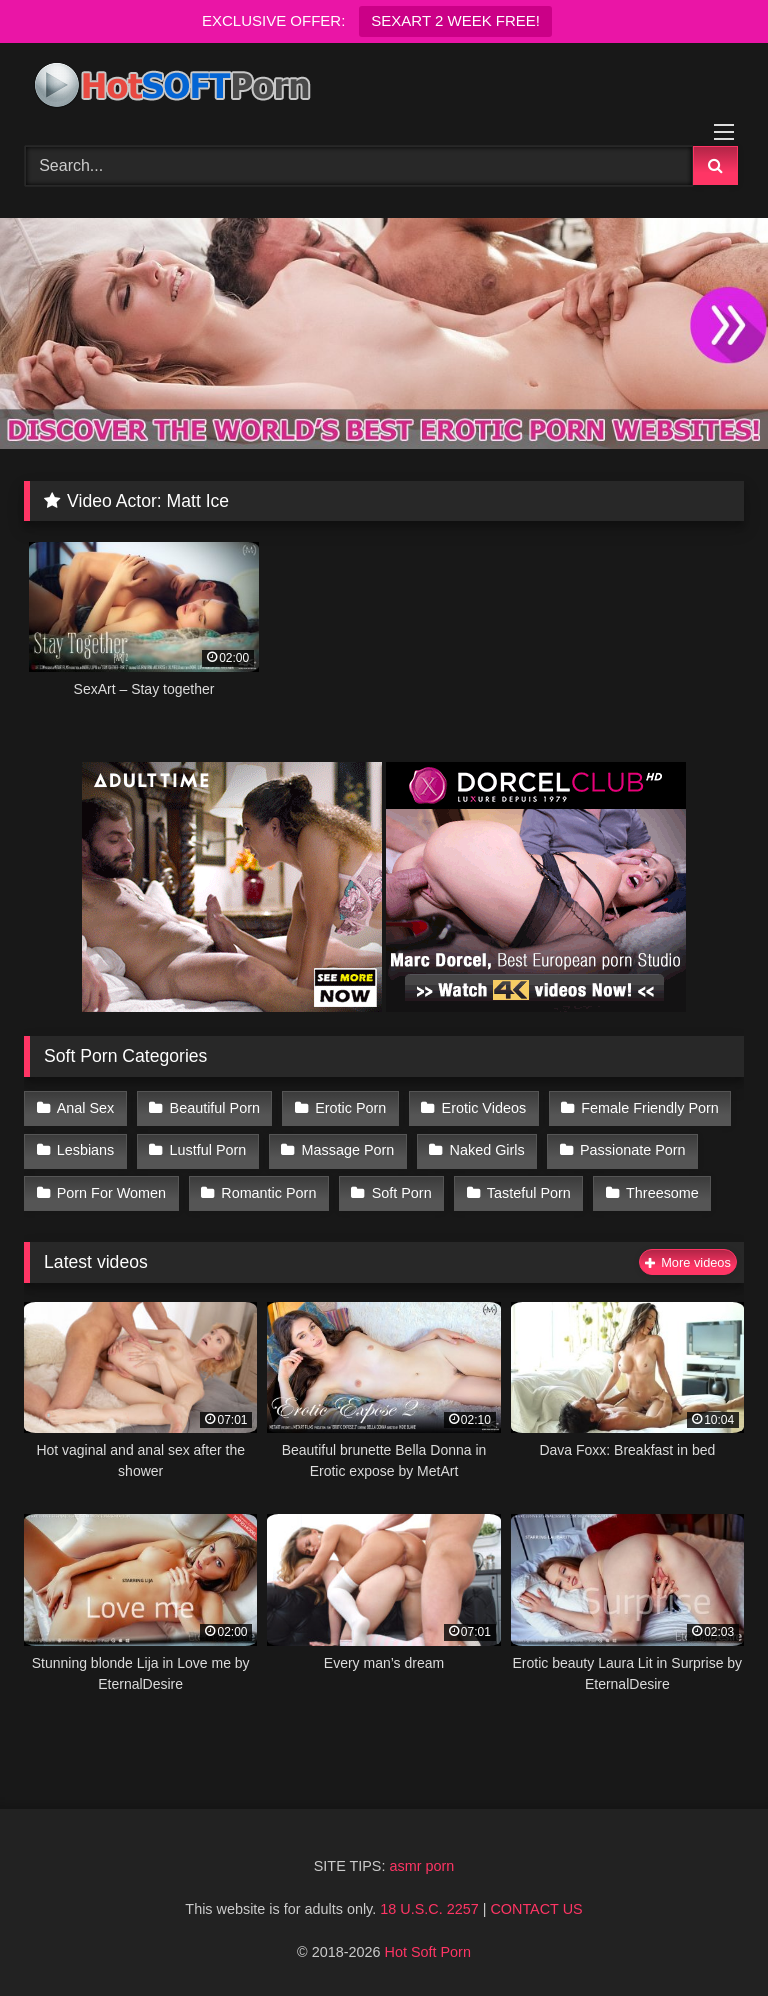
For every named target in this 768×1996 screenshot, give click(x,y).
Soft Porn (402, 1193)
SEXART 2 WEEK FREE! (455, 20)
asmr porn (421, 1866)
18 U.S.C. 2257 (429, 1909)
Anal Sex (86, 1108)
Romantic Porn (268, 1193)
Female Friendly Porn (650, 1108)
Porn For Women (111, 1193)
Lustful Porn (208, 1150)
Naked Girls (487, 1150)
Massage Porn (348, 1150)
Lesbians (86, 1150)
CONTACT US (536, 1909)
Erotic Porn (350, 1108)
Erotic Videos (484, 1108)
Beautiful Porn (215, 1108)
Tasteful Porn (529, 1193)
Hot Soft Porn (428, 1952)
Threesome (662, 1193)
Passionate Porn (633, 1150)
